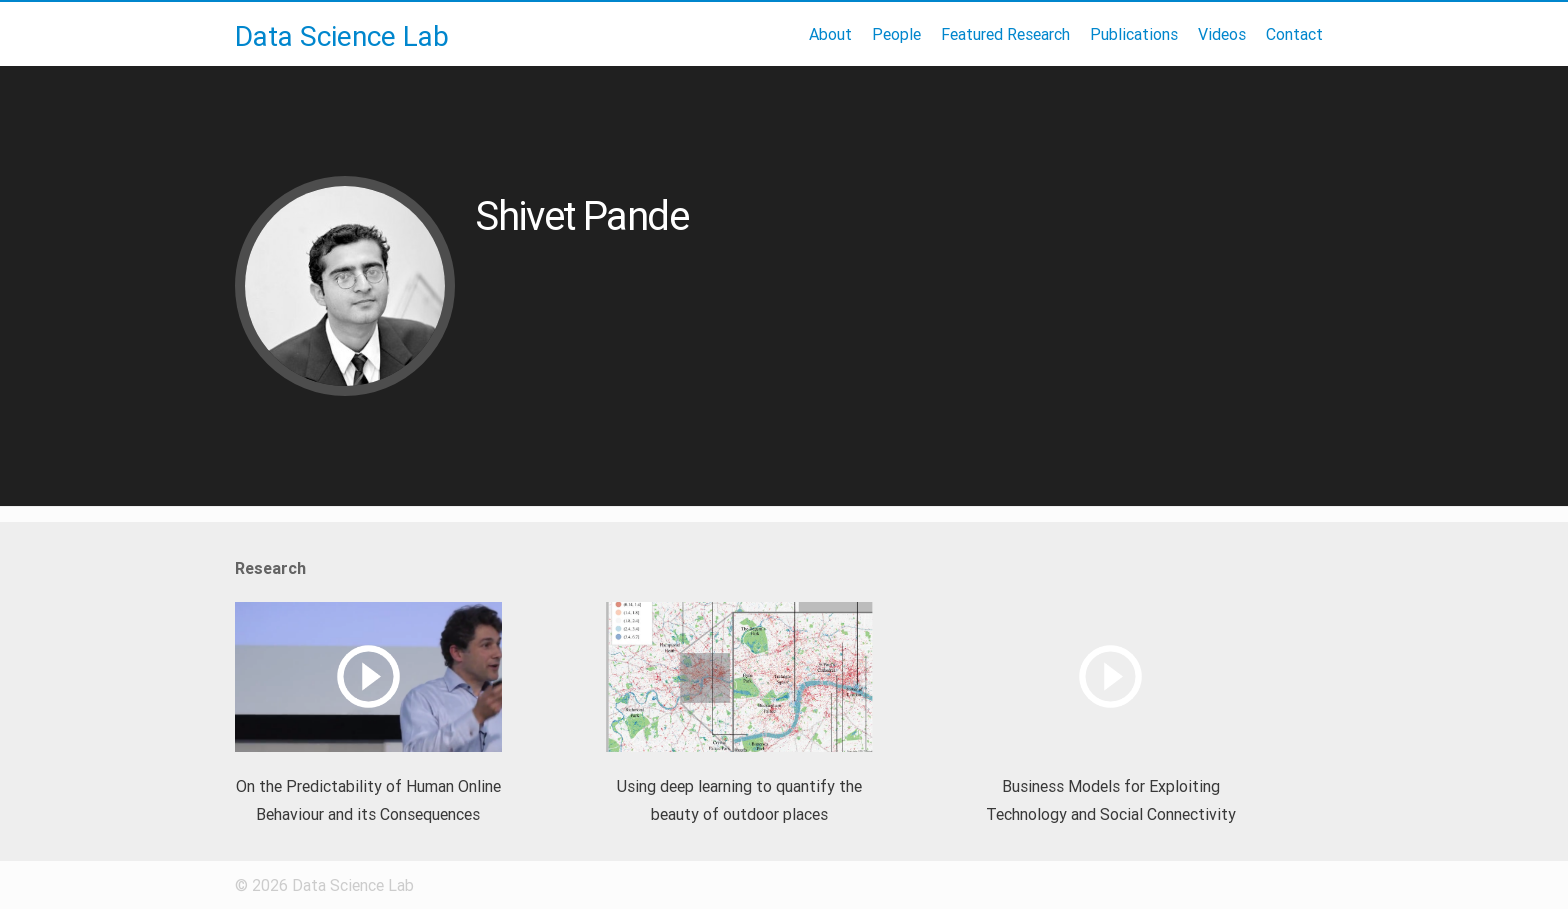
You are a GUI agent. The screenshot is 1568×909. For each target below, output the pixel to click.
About (830, 34)
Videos (1222, 34)
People (896, 34)
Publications (1134, 34)
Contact (1294, 34)
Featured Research (1005, 34)
